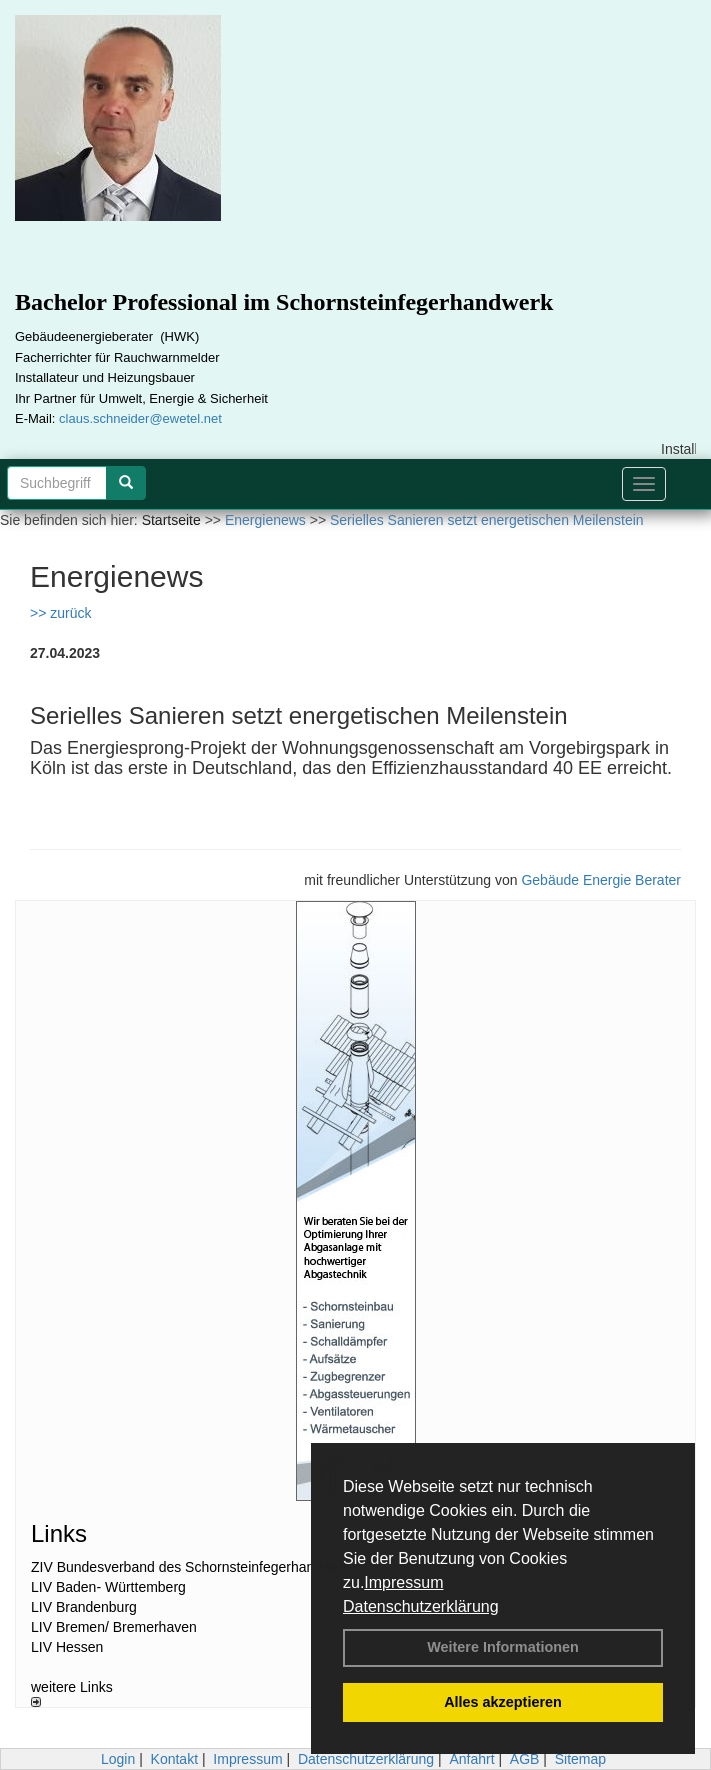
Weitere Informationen (503, 1647)
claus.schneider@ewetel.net (140, 418)
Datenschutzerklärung (421, 1606)
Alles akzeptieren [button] (503, 1702)
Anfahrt (471, 1759)
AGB (525, 1759)
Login (118, 1759)
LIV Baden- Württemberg (108, 1587)
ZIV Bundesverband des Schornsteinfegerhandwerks (195, 1567)
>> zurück (60, 613)
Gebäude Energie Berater (601, 880)
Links (59, 1533)
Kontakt (174, 1759)
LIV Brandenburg (84, 1607)
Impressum (403, 1582)
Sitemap (580, 1759)
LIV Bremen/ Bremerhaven (114, 1627)
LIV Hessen (67, 1647)
